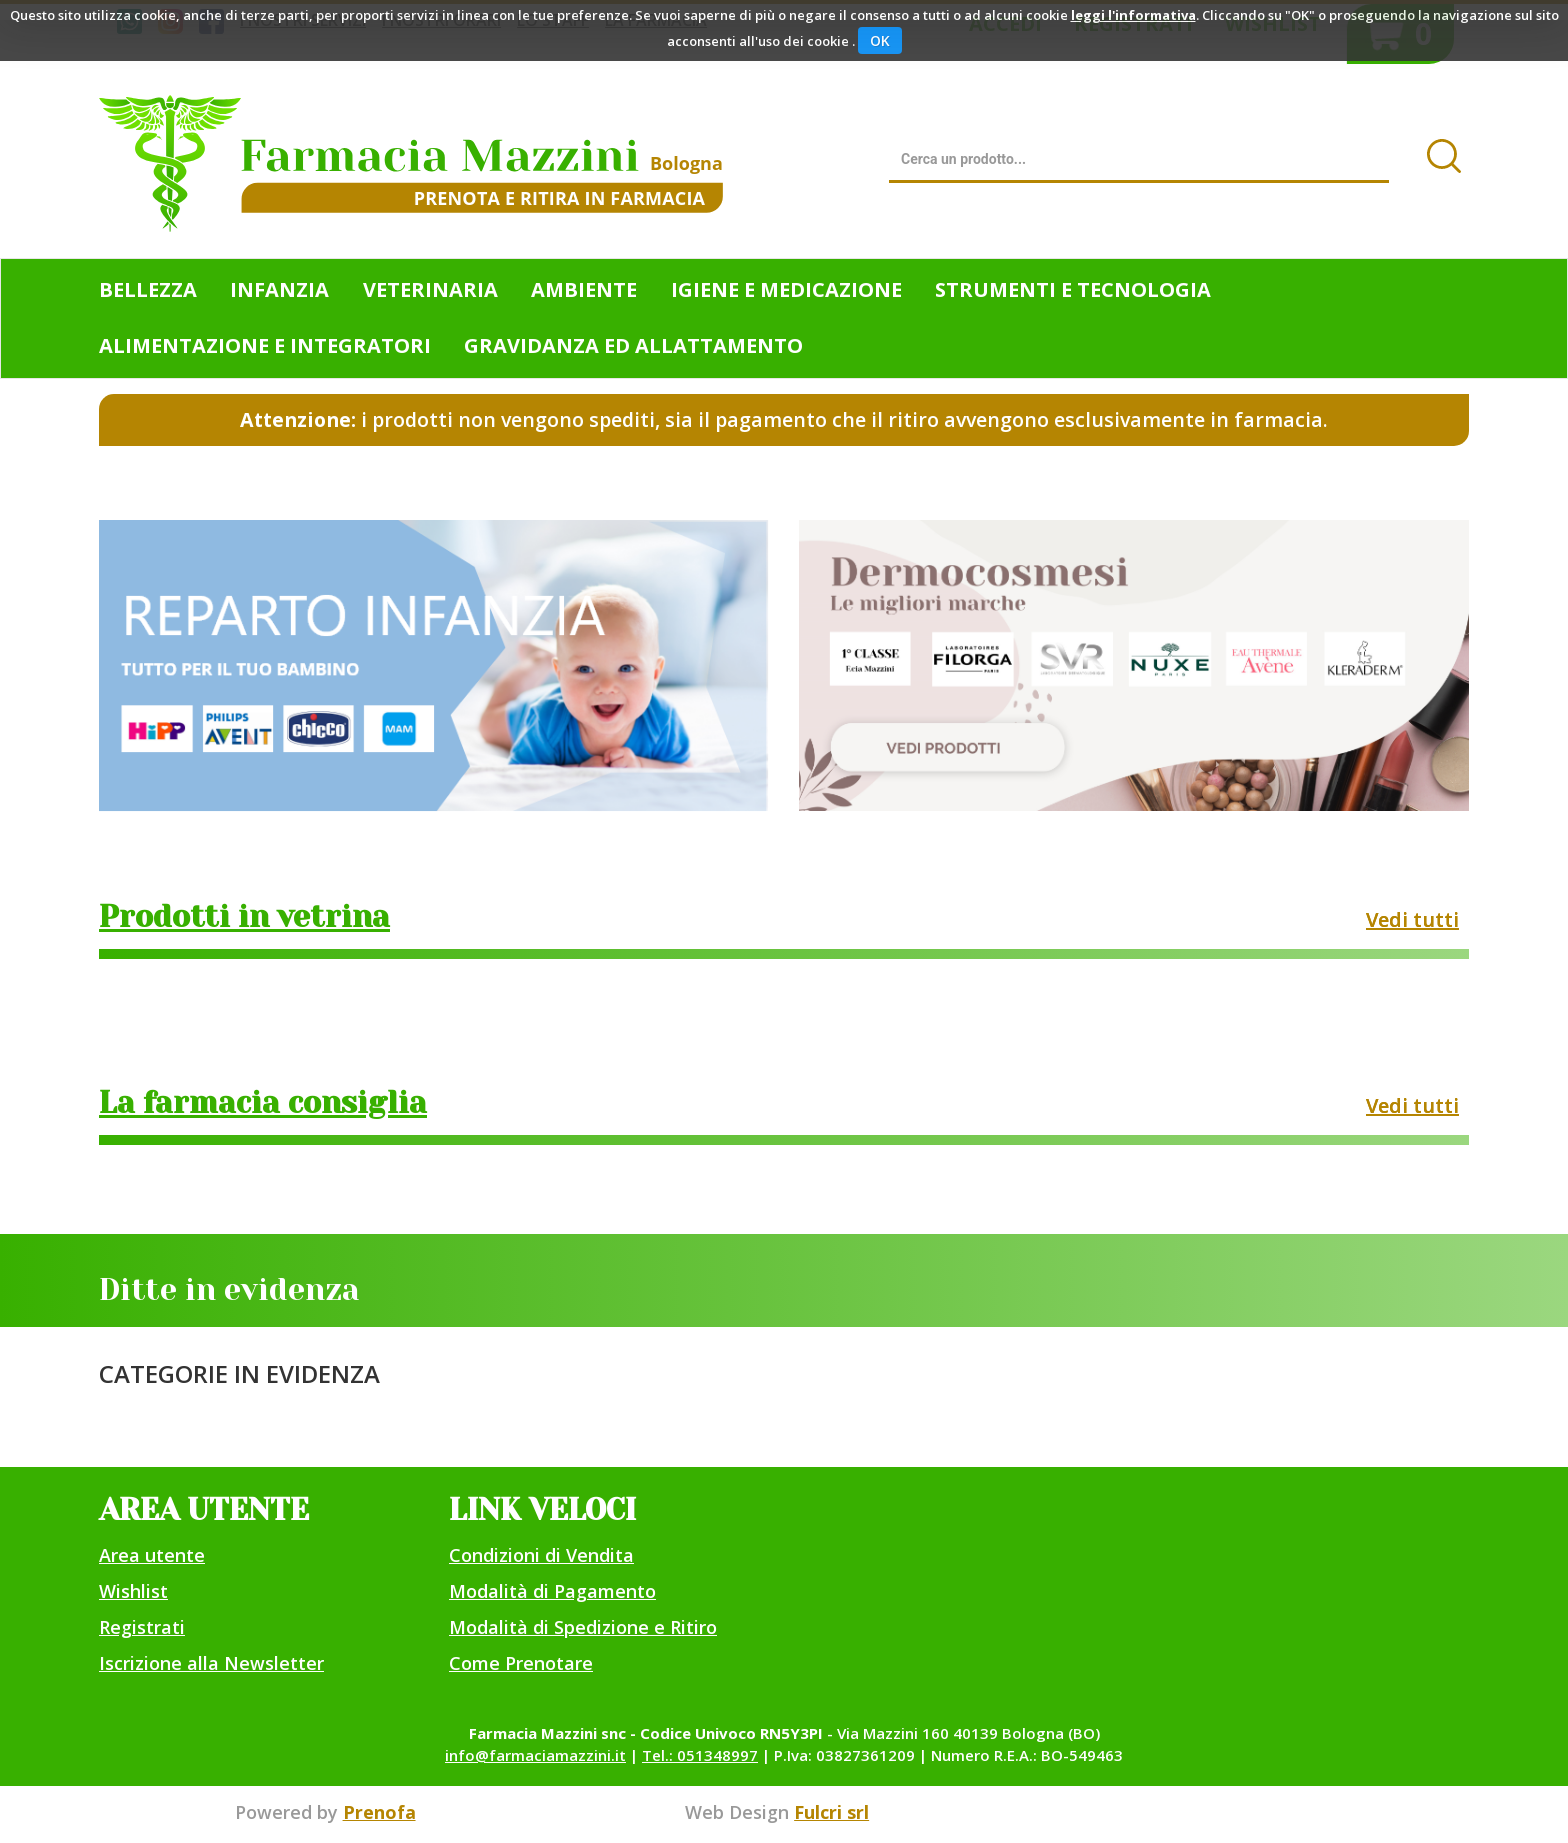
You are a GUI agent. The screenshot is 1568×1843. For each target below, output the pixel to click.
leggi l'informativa (1133, 15)
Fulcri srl (831, 1812)
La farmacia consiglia (263, 1103)
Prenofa (379, 1812)
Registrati (142, 1627)
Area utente (152, 1555)
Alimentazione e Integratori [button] (265, 345)
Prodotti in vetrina (244, 917)
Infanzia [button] (279, 289)
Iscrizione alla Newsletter (211, 1663)
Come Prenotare (521, 1663)
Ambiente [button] (584, 289)
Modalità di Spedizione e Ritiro (583, 1627)
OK (880, 40)
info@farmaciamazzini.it (535, 1755)
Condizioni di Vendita (541, 1555)
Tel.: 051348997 (700, 1755)
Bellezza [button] (148, 289)
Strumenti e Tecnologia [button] (1073, 289)
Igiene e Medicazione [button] (786, 289)
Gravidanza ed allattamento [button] (633, 345)
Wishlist (133, 1591)
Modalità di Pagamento (552, 1591)
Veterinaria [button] (430, 289)
